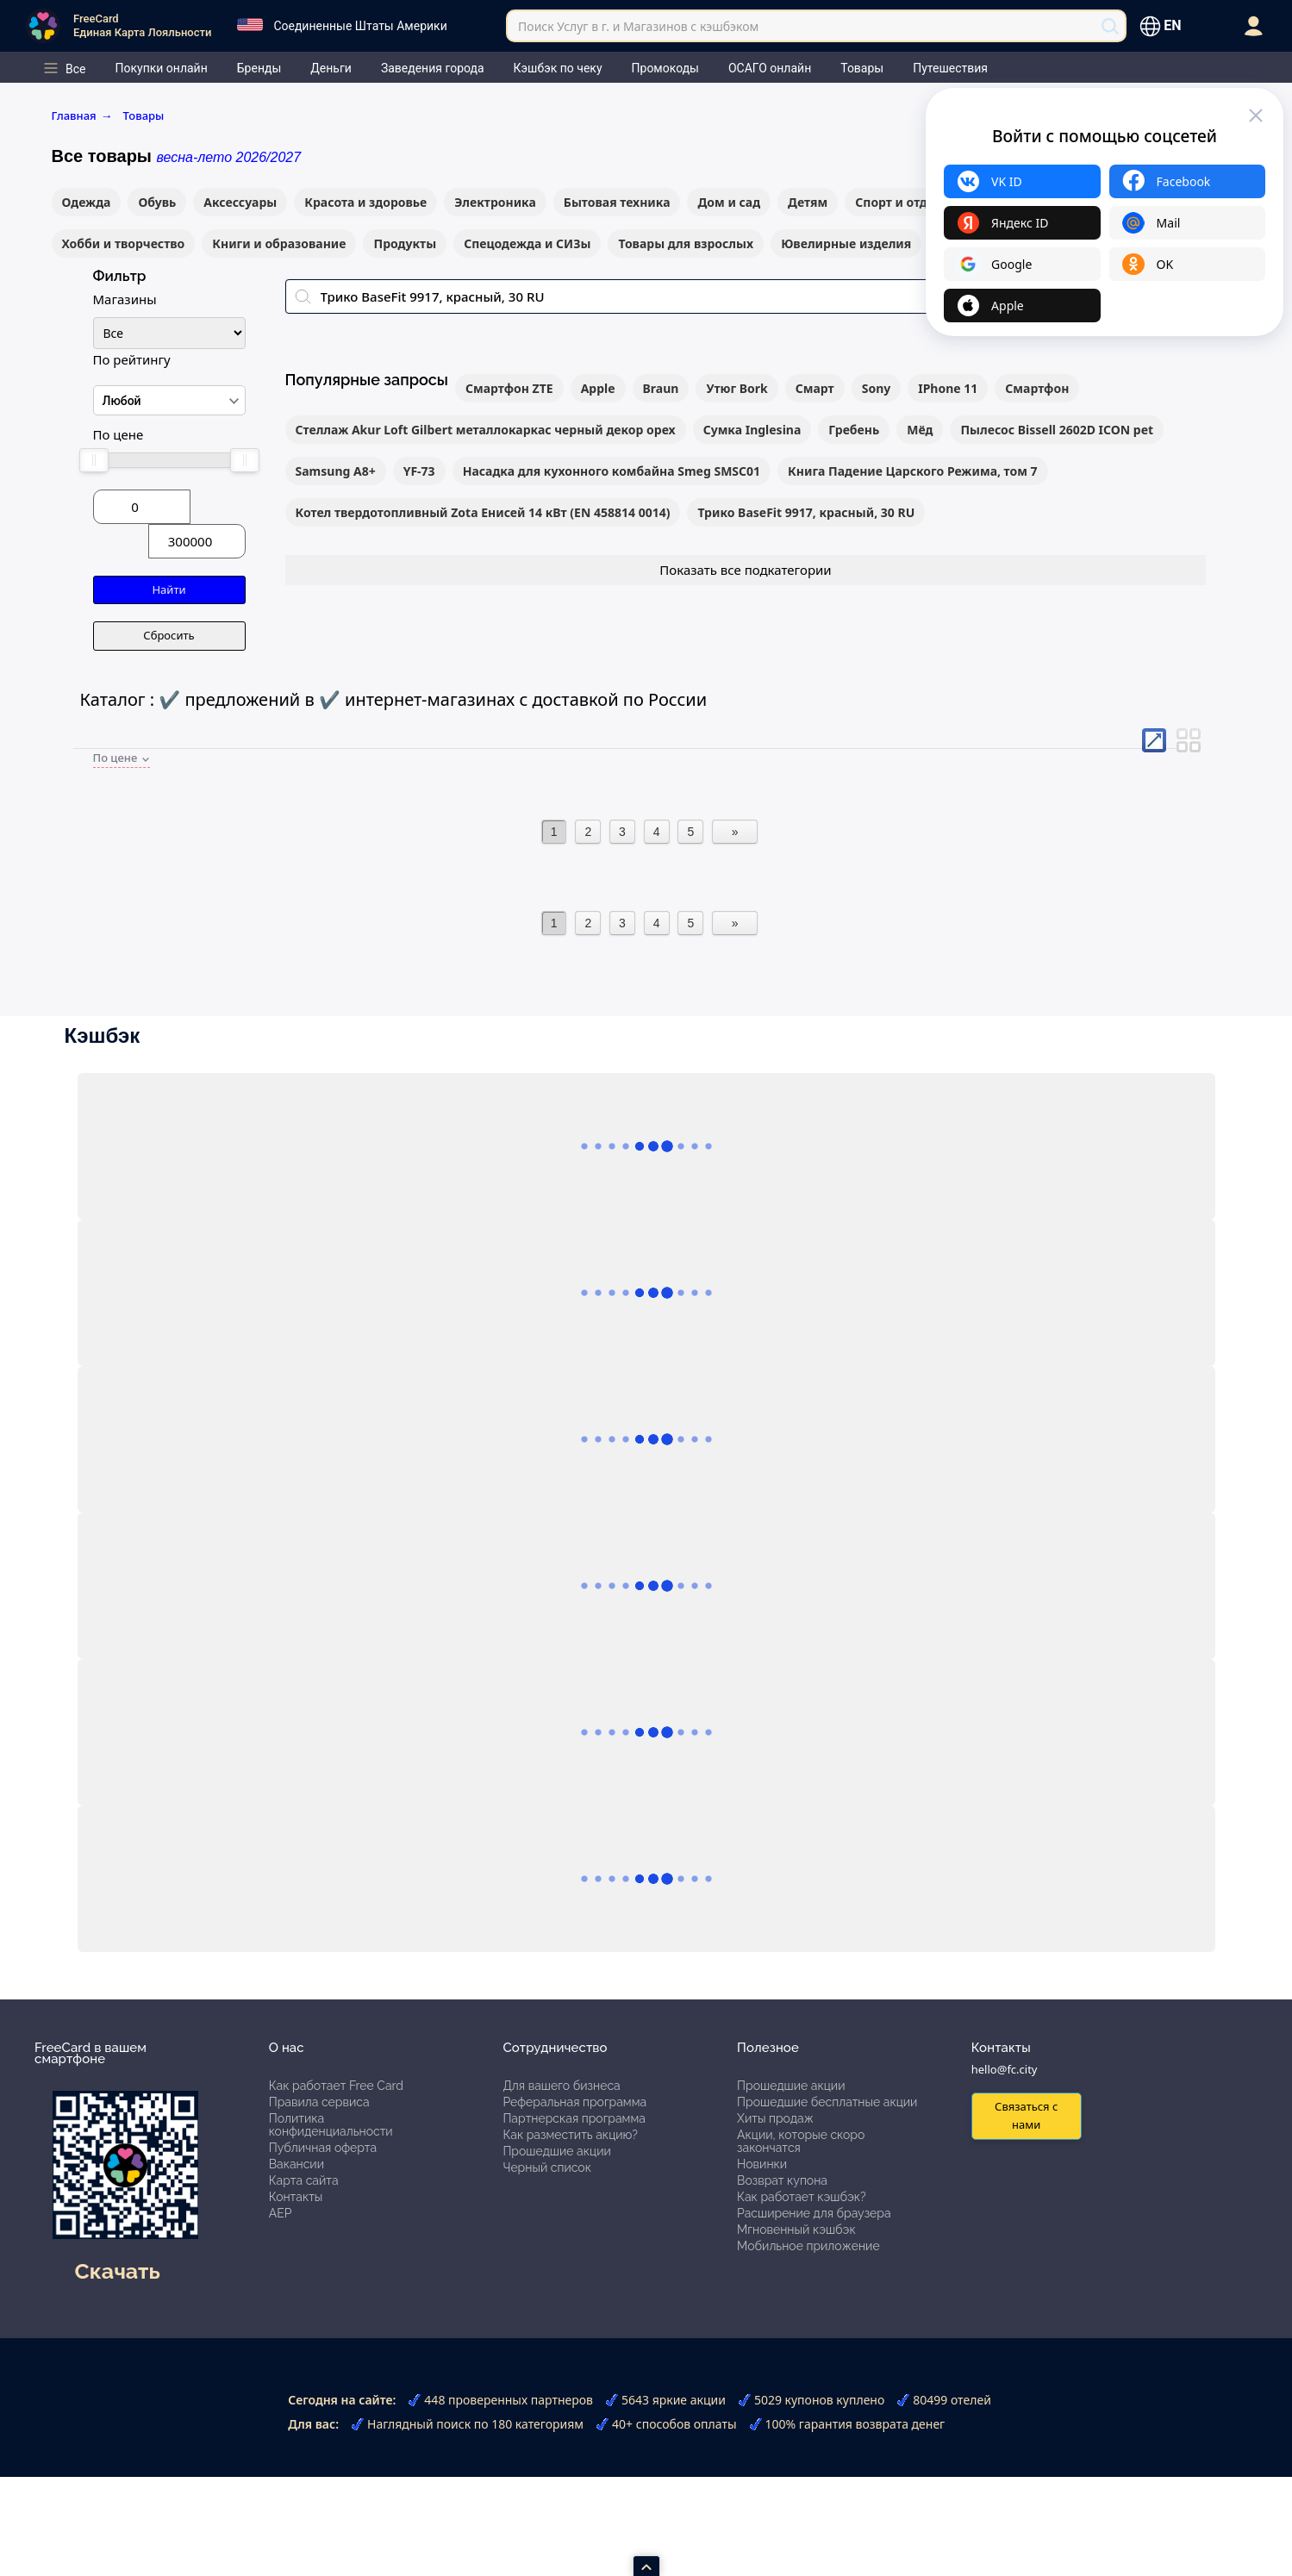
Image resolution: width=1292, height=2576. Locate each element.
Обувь (157, 202)
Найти (168, 589)
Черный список (546, 2167)
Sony (876, 388)
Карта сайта (304, 2180)
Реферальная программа (574, 2102)
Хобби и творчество (123, 243)
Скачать (117, 2271)
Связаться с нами (1026, 2115)
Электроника (495, 202)
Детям (807, 202)
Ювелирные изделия (846, 243)
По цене (118, 434)
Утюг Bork (736, 388)
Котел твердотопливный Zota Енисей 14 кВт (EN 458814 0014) (483, 512)
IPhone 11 (947, 388)
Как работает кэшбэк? (801, 2197)
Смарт (815, 388)
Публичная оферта (323, 2148)
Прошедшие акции (556, 2151)
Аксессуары (240, 202)
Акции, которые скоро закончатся (800, 2141)
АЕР (280, 2213)
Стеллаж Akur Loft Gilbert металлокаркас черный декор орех (486, 429)
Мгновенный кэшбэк (796, 2229)
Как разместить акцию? (569, 2135)
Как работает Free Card (336, 2086)
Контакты (296, 2197)
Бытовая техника (617, 202)
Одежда (86, 202)
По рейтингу (132, 359)
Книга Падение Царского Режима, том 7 (913, 471)
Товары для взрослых (685, 243)
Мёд (920, 429)
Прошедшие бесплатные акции (827, 2102)
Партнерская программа (573, 2118)
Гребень (853, 429)
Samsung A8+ (336, 471)
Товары (144, 115)
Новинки (762, 2164)
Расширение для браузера (814, 2213)
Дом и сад (728, 202)
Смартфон (1037, 388)
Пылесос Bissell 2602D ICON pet (1056, 429)
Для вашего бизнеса (561, 2086)
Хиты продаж (775, 2118)
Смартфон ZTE (509, 388)
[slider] (94, 460)
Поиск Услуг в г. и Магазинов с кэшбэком (638, 26)
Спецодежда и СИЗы (527, 243)
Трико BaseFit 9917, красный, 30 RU (805, 512)
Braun (661, 388)
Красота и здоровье (365, 202)
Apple (598, 388)
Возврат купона (782, 2180)
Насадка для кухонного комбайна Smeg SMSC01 (611, 471)
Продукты (404, 243)
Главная (82, 115)
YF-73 (419, 471)
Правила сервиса (319, 2102)
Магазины (125, 299)
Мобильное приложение (808, 2246)
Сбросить (168, 635)
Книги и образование (279, 243)
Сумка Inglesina (752, 429)
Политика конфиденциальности (331, 2124)
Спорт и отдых (899, 202)
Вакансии (296, 2164)
